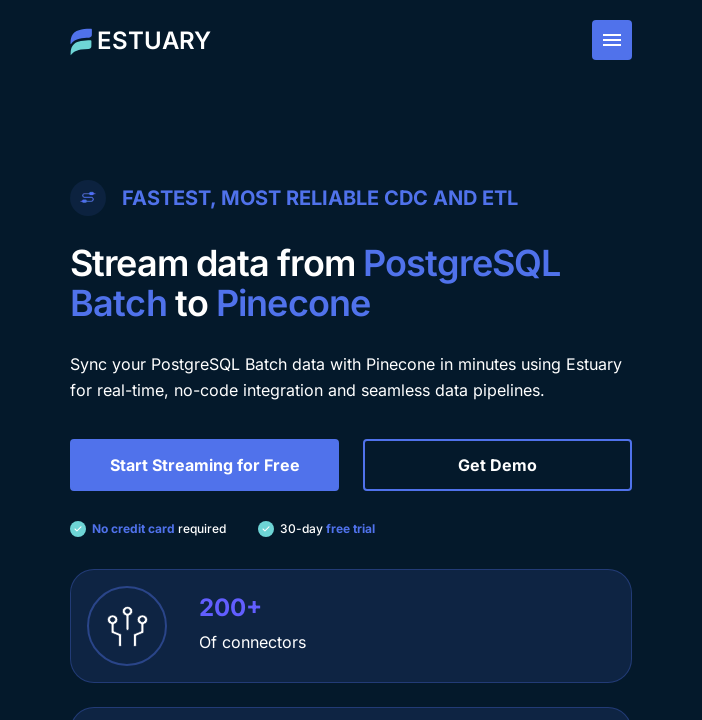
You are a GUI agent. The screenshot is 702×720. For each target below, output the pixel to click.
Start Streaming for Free (205, 465)
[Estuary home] (140, 40)
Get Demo (497, 465)
